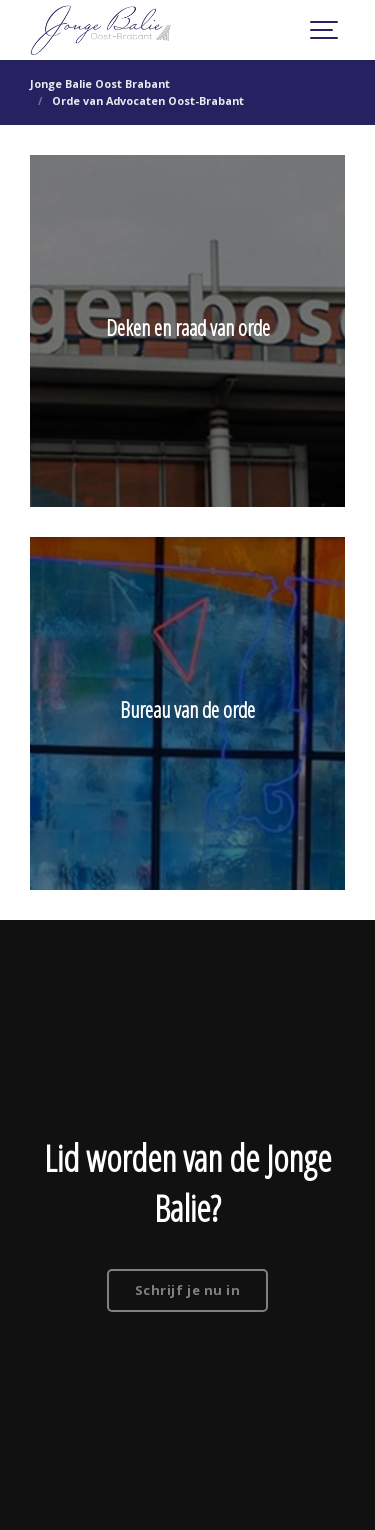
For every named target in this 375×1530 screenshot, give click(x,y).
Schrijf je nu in (187, 1290)
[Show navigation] (325, 30)
